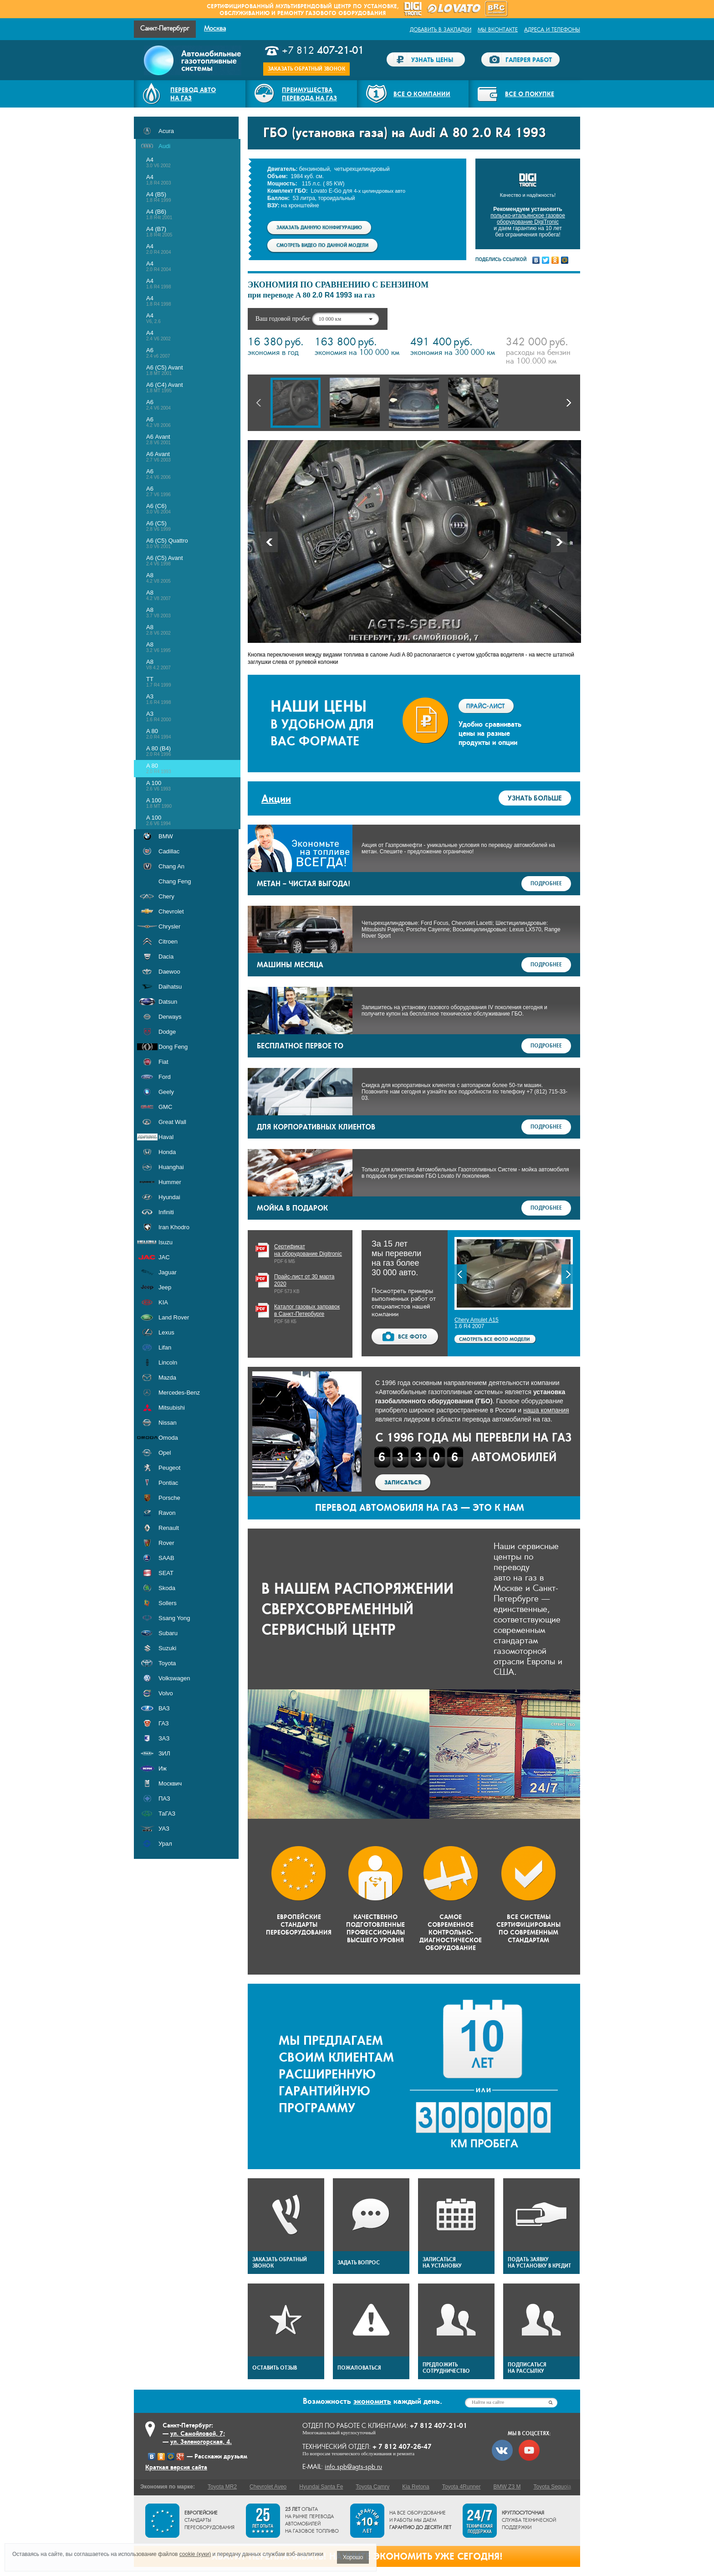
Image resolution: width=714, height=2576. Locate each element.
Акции (276, 798)
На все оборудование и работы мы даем (420, 2520)
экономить (372, 2401)
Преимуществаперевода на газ (309, 94)
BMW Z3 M (506, 2487)
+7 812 (323, 50)
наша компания (546, 1410)
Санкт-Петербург (164, 28)
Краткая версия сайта (176, 2467)
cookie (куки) (195, 2554)
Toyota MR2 (222, 2487)
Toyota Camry (372, 2487)
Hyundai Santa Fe (321, 2487)
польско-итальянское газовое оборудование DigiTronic (527, 218)
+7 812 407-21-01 (438, 2425)
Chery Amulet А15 (476, 1320)
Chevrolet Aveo (268, 2487)
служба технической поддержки (529, 2520)
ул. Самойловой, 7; (197, 2433)
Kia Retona (415, 2487)
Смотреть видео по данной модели (322, 245)
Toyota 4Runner (461, 2487)
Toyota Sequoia (552, 2487)
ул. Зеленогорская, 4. (201, 2441)
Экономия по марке (166, 2487)
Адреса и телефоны (552, 29)
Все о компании (421, 94)
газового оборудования (346, 13)
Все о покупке (529, 94)
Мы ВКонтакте (498, 29)
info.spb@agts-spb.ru (353, 2467)
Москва (215, 28)
